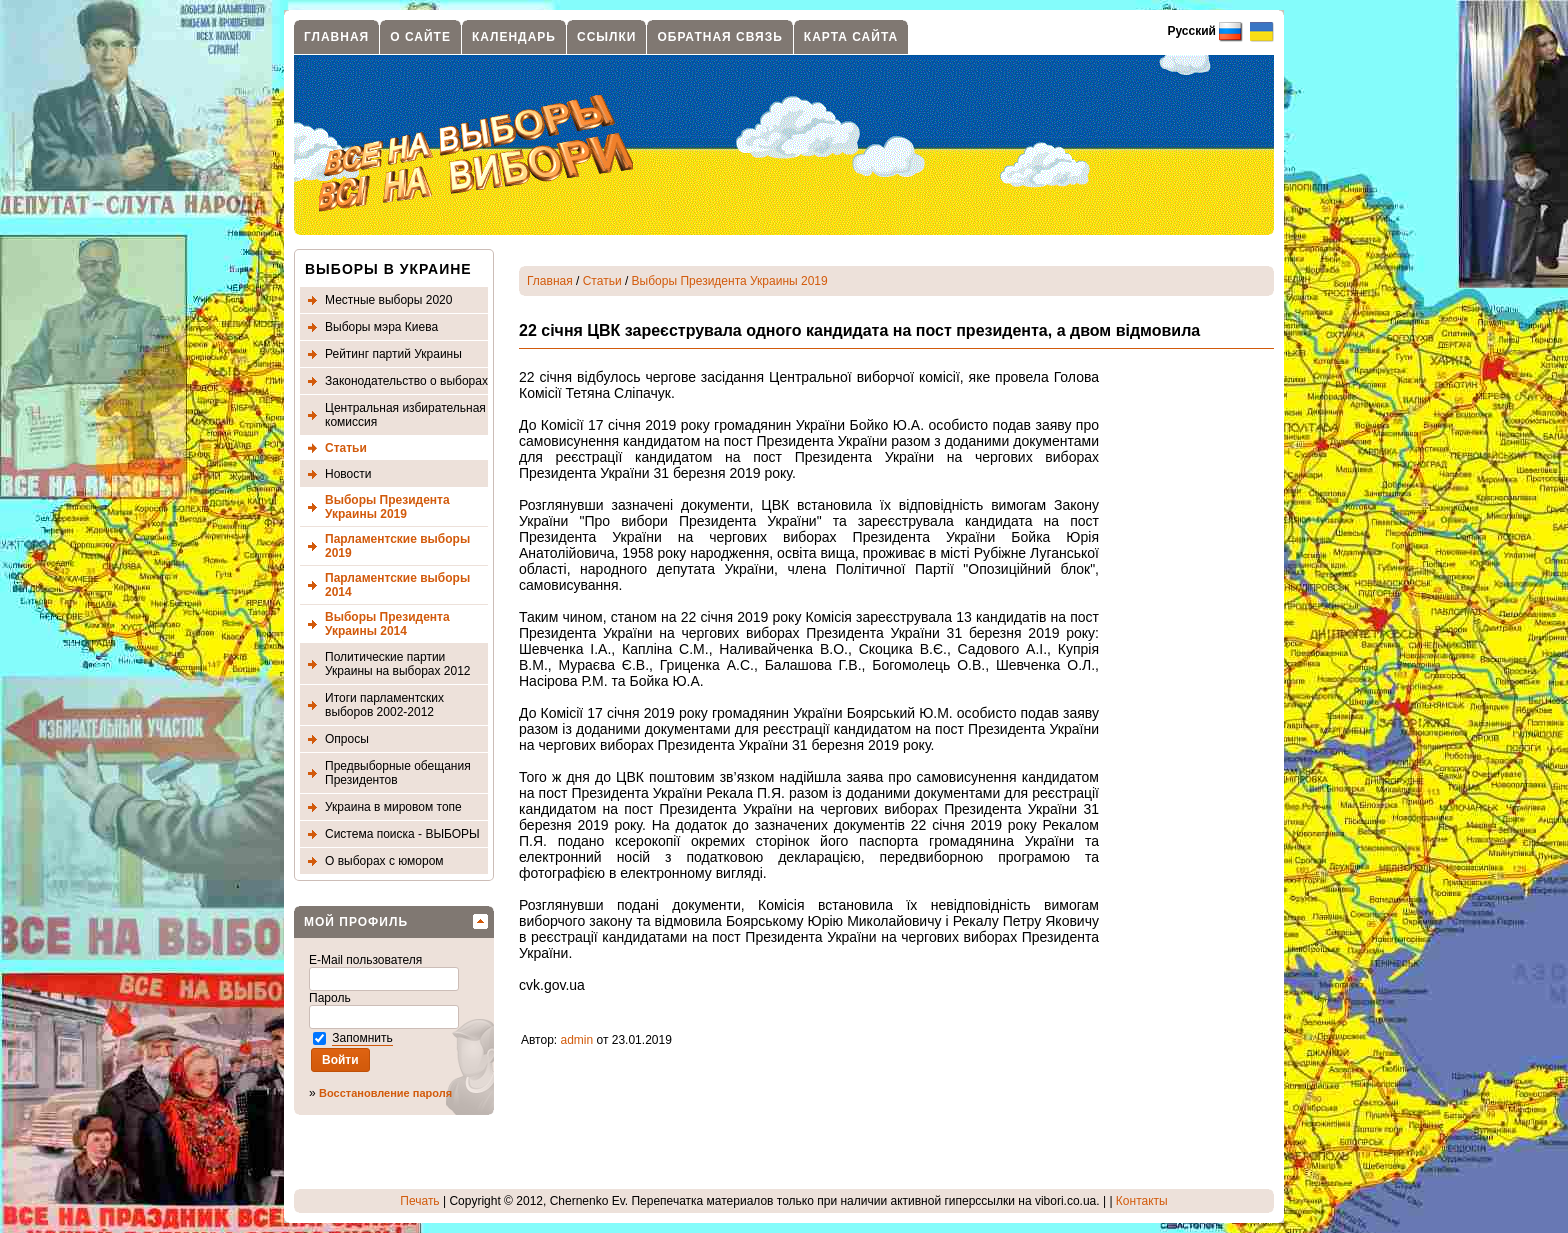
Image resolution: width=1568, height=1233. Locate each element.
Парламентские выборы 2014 (397, 585)
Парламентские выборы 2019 (397, 546)
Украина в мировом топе (393, 807)
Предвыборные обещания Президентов (398, 773)
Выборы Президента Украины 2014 (387, 624)
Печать (419, 1201)
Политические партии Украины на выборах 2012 (398, 664)
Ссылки (606, 37)
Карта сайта (851, 37)
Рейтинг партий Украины (393, 354)
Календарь (514, 37)
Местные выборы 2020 (388, 300)
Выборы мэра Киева (381, 327)
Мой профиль (356, 922)
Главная (336, 37)
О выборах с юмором (384, 861)
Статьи (346, 448)
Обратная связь (719, 37)
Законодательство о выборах (406, 381)
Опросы (347, 739)
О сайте (420, 37)
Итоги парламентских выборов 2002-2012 (384, 705)
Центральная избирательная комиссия (405, 415)
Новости (348, 474)
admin (577, 1040)
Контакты (1142, 1201)
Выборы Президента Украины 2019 (387, 507)
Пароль (331, 998)
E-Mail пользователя (367, 960)
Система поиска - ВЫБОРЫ (402, 834)
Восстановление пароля (385, 1093)
